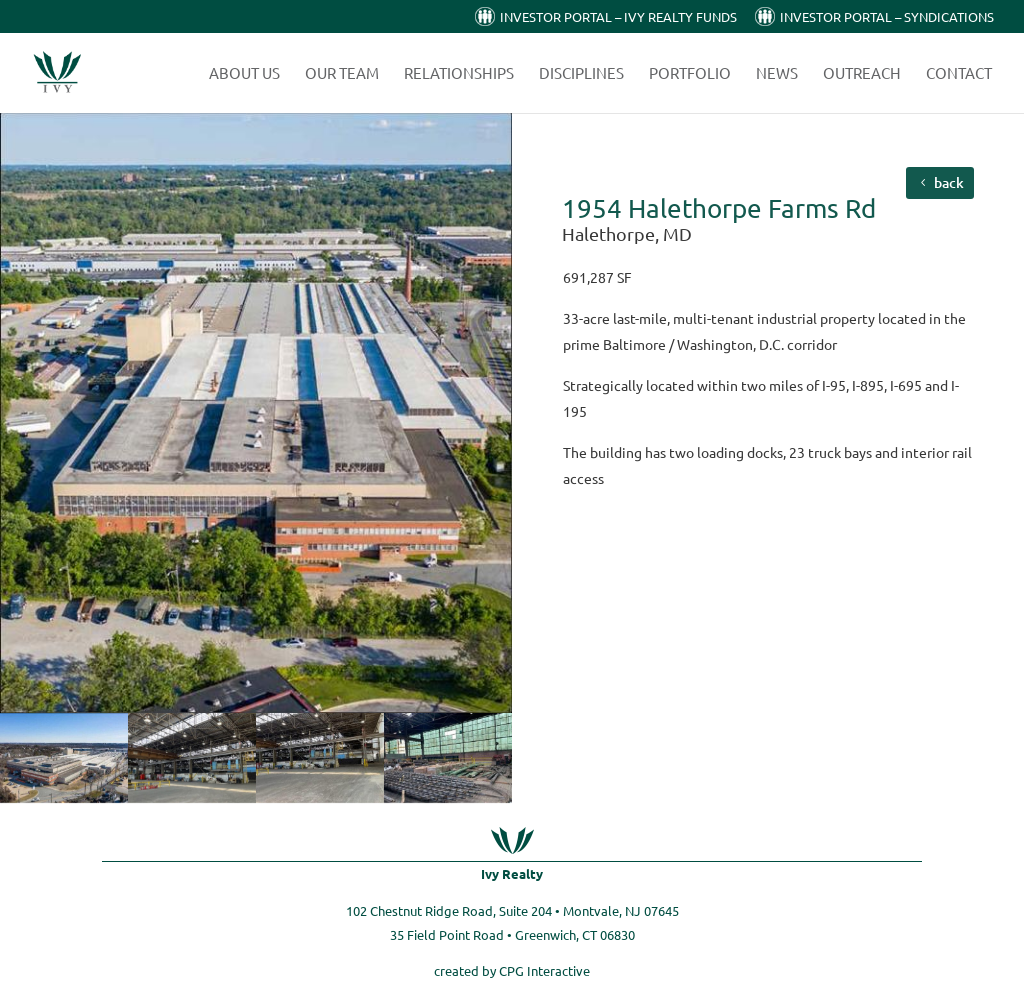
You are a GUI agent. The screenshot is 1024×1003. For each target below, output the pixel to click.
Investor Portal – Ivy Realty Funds (618, 17)
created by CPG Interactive (512, 970)
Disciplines (581, 74)
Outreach (862, 74)
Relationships (459, 74)
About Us (244, 74)
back (949, 182)
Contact (959, 74)
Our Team (342, 74)
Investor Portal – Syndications (887, 17)
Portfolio (690, 74)
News (777, 74)
